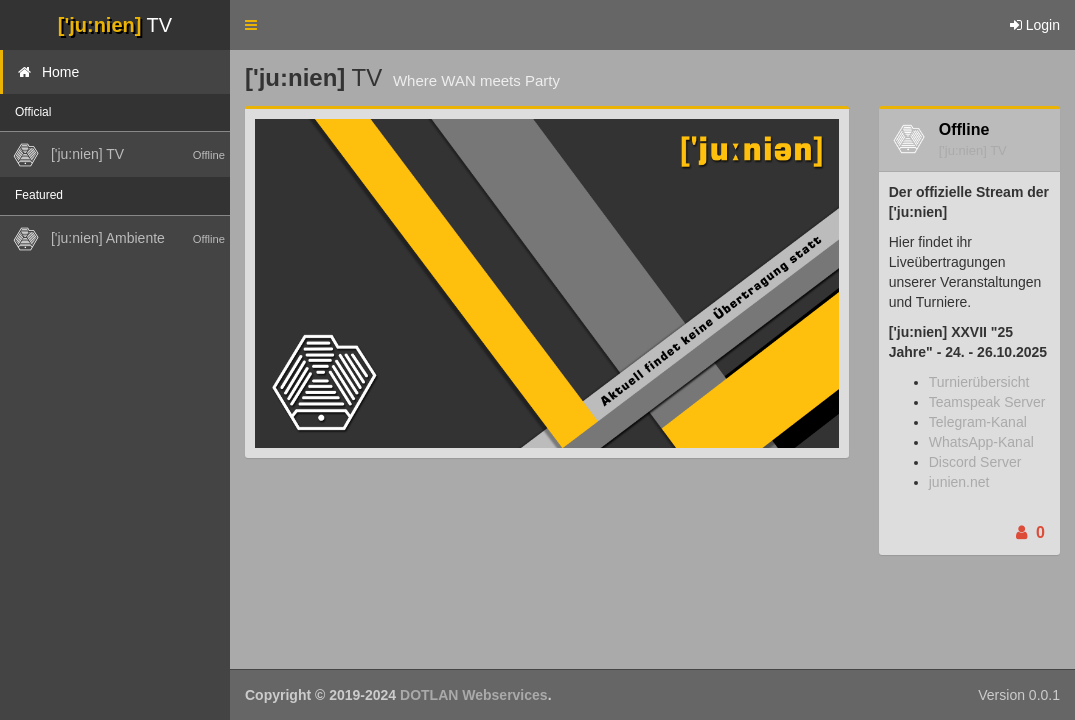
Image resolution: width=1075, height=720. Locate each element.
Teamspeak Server (987, 402)
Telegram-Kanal (978, 422)
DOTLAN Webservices (474, 695)
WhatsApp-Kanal (981, 442)
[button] (251, 25)
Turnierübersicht (979, 382)
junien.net (959, 482)
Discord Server (975, 462)
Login (1035, 25)
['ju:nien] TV (973, 150)
